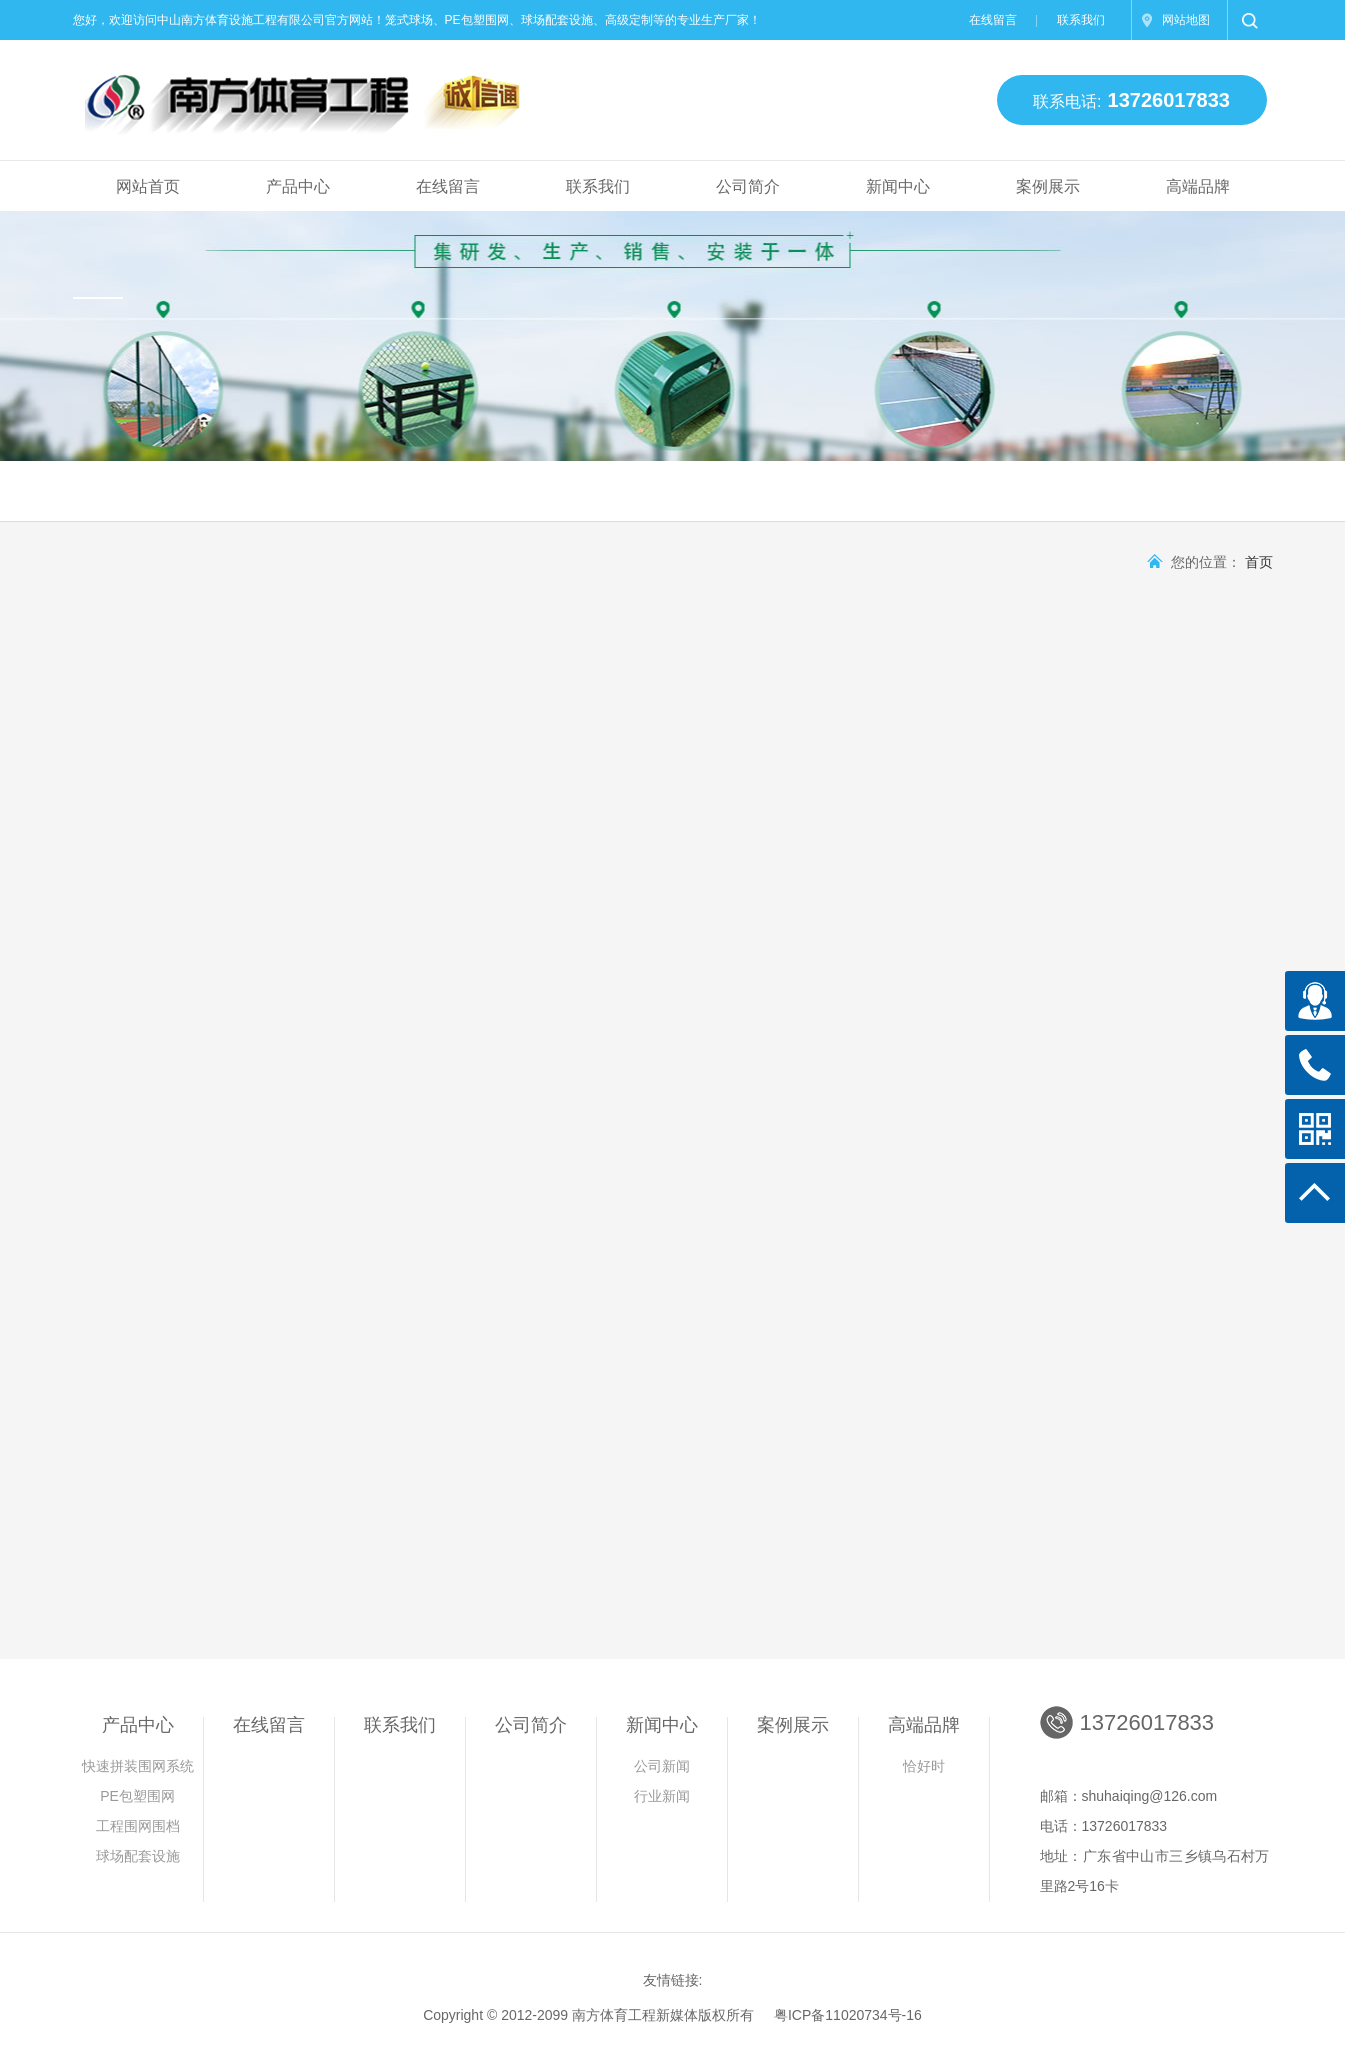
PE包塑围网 (137, 1796)
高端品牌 (1198, 186)
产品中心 (298, 186)
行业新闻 (662, 1796)
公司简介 (748, 186)
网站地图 (1186, 20)
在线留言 (993, 20)
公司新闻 (662, 1766)
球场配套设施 (138, 1856)
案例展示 (1048, 186)
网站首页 (148, 186)
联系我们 (1081, 20)
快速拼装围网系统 (138, 1766)
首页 (1259, 562)
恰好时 (924, 1766)
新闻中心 (898, 186)
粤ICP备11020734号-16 (848, 2015)
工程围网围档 (138, 1826)
